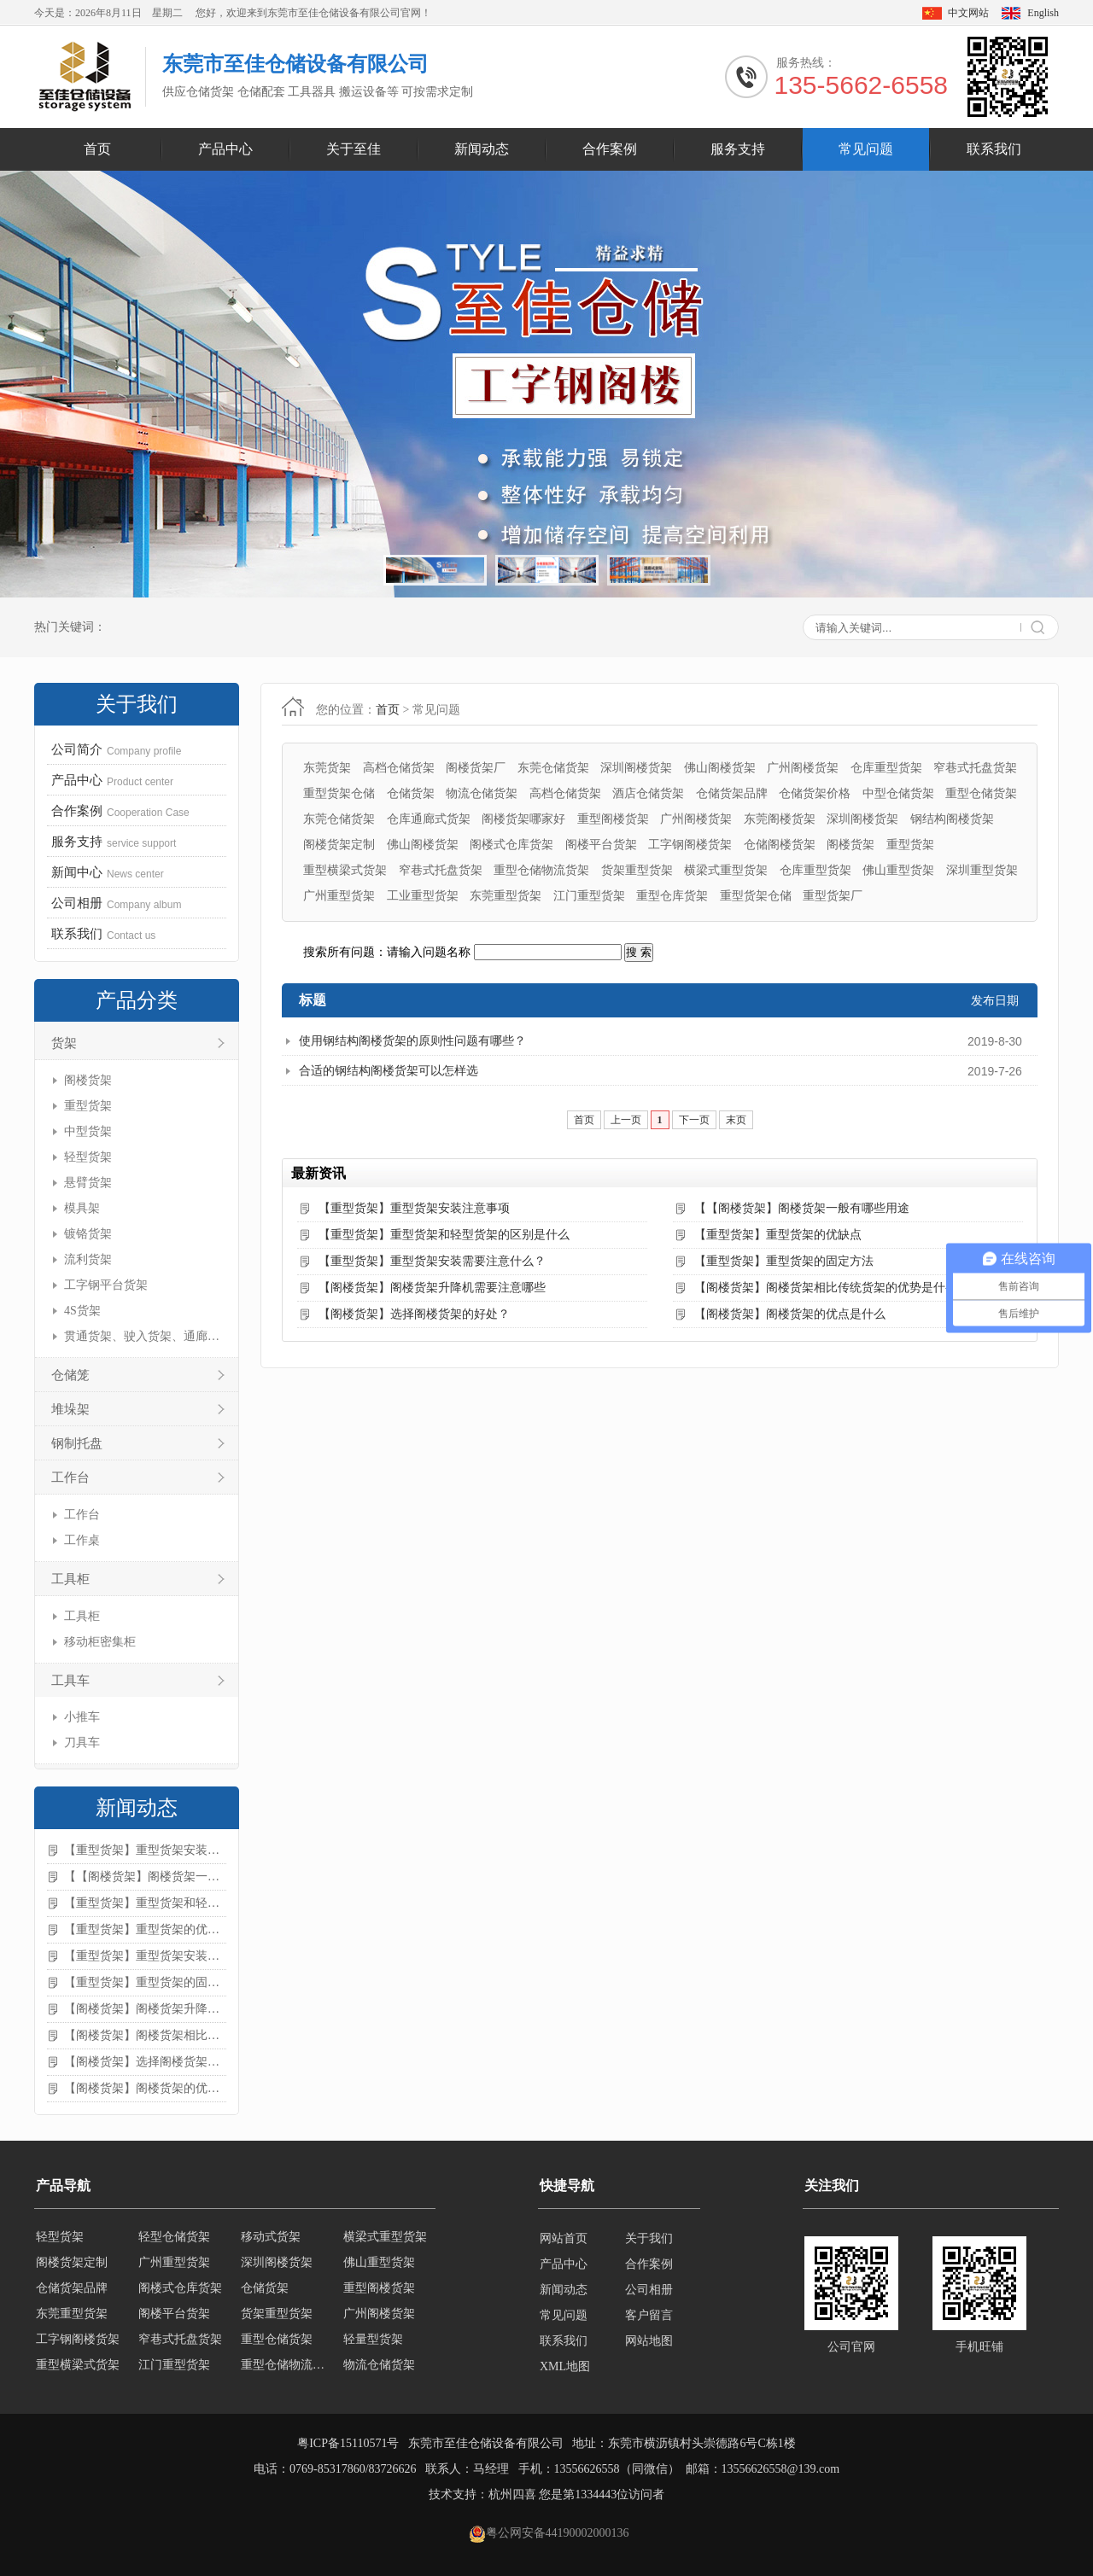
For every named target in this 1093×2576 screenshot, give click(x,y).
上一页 (626, 1120)
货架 (64, 1043)
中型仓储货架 (898, 793)
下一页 (694, 1120)
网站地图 (649, 2340)
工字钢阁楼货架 (690, 844)
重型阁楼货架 (613, 819)
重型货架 (88, 1105)
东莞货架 (327, 767)
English (1043, 13)
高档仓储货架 (399, 767)
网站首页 (563, 2238)
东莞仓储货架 (553, 767)
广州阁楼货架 (803, 767)
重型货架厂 (832, 895)
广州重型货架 (339, 895)
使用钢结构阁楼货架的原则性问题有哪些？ (412, 1040)
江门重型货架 (589, 895)
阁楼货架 (88, 1080)
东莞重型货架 (505, 895)
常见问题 (866, 149)
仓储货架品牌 (732, 793)
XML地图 (565, 2366)
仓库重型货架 (886, 767)
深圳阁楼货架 (636, 767)
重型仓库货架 (672, 895)
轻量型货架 (373, 2340)
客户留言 (649, 2315)
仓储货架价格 (814, 793)
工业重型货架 (423, 895)
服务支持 (737, 149)
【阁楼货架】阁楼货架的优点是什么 (145, 2088)
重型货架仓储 (339, 793)
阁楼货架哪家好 (523, 819)
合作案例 (609, 149)
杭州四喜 (512, 2494)
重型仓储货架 (981, 793)
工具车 (70, 1680)
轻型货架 (88, 1157)
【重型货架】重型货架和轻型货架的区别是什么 (145, 1903)
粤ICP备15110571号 (348, 2443)
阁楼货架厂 (476, 767)
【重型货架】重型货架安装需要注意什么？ (145, 1955)
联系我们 (994, 149)
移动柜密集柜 (100, 1641)
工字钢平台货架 (106, 1285)
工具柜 (70, 1579)
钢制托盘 (76, 1443)
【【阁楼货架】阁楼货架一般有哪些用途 (145, 1876)
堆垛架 (70, 1409)
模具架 (82, 1208)
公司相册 (649, 2289)
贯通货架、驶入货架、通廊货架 (143, 1336)
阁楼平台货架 (601, 844)
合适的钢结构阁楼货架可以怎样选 (388, 1070)
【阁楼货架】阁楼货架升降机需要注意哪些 (145, 2008)
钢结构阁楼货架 (952, 819)
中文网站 (968, 13)
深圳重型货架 (982, 870)
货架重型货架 (637, 870)
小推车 (82, 1717)
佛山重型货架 (898, 870)
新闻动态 (481, 149)
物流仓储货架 (481, 793)
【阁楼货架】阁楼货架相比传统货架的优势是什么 (145, 2035)
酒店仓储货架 (648, 793)
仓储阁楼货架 (779, 844)
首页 (97, 149)
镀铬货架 (88, 1233)
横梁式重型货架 (726, 870)
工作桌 (82, 1540)
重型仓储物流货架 (541, 870)
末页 (736, 1120)
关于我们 (649, 2238)
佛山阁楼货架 (720, 767)
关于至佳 (353, 149)
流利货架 (88, 1259)
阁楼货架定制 (339, 844)
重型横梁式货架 (345, 870)
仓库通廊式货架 (429, 819)
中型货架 (88, 1131)
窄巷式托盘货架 (975, 767)
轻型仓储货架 (174, 2238)
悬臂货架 (88, 1182)
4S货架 (82, 1310)
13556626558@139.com (781, 2468)
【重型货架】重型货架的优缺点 (145, 1929)
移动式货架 (271, 2238)
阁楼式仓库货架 (511, 844)
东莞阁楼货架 (779, 819)
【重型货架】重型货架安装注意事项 (145, 1850)
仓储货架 (411, 793)
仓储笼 (70, 1375)
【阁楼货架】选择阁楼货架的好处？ (145, 2061)
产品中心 (225, 149)
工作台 (70, 1477)
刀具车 (82, 1742)
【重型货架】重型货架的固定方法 (145, 1982)
